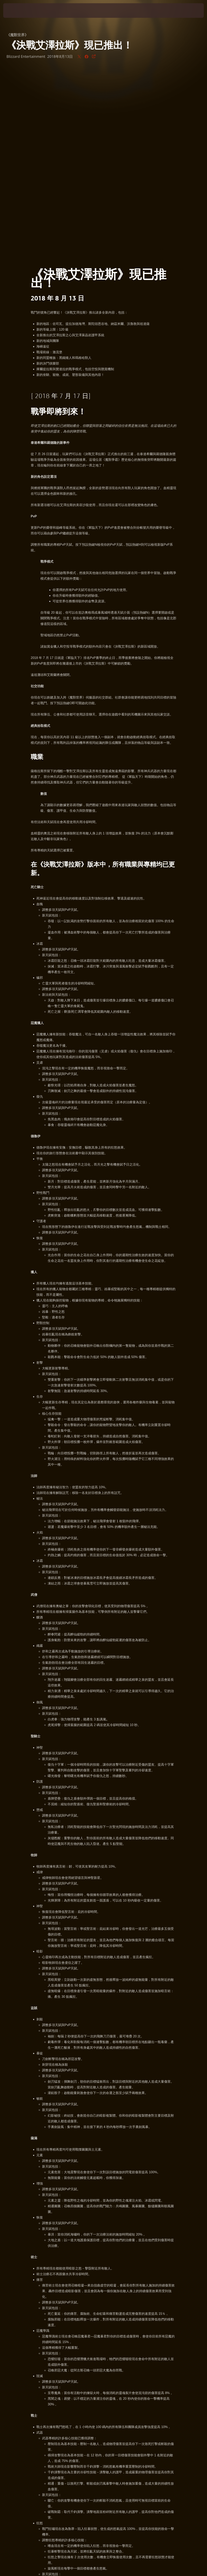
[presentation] (15, 10)
